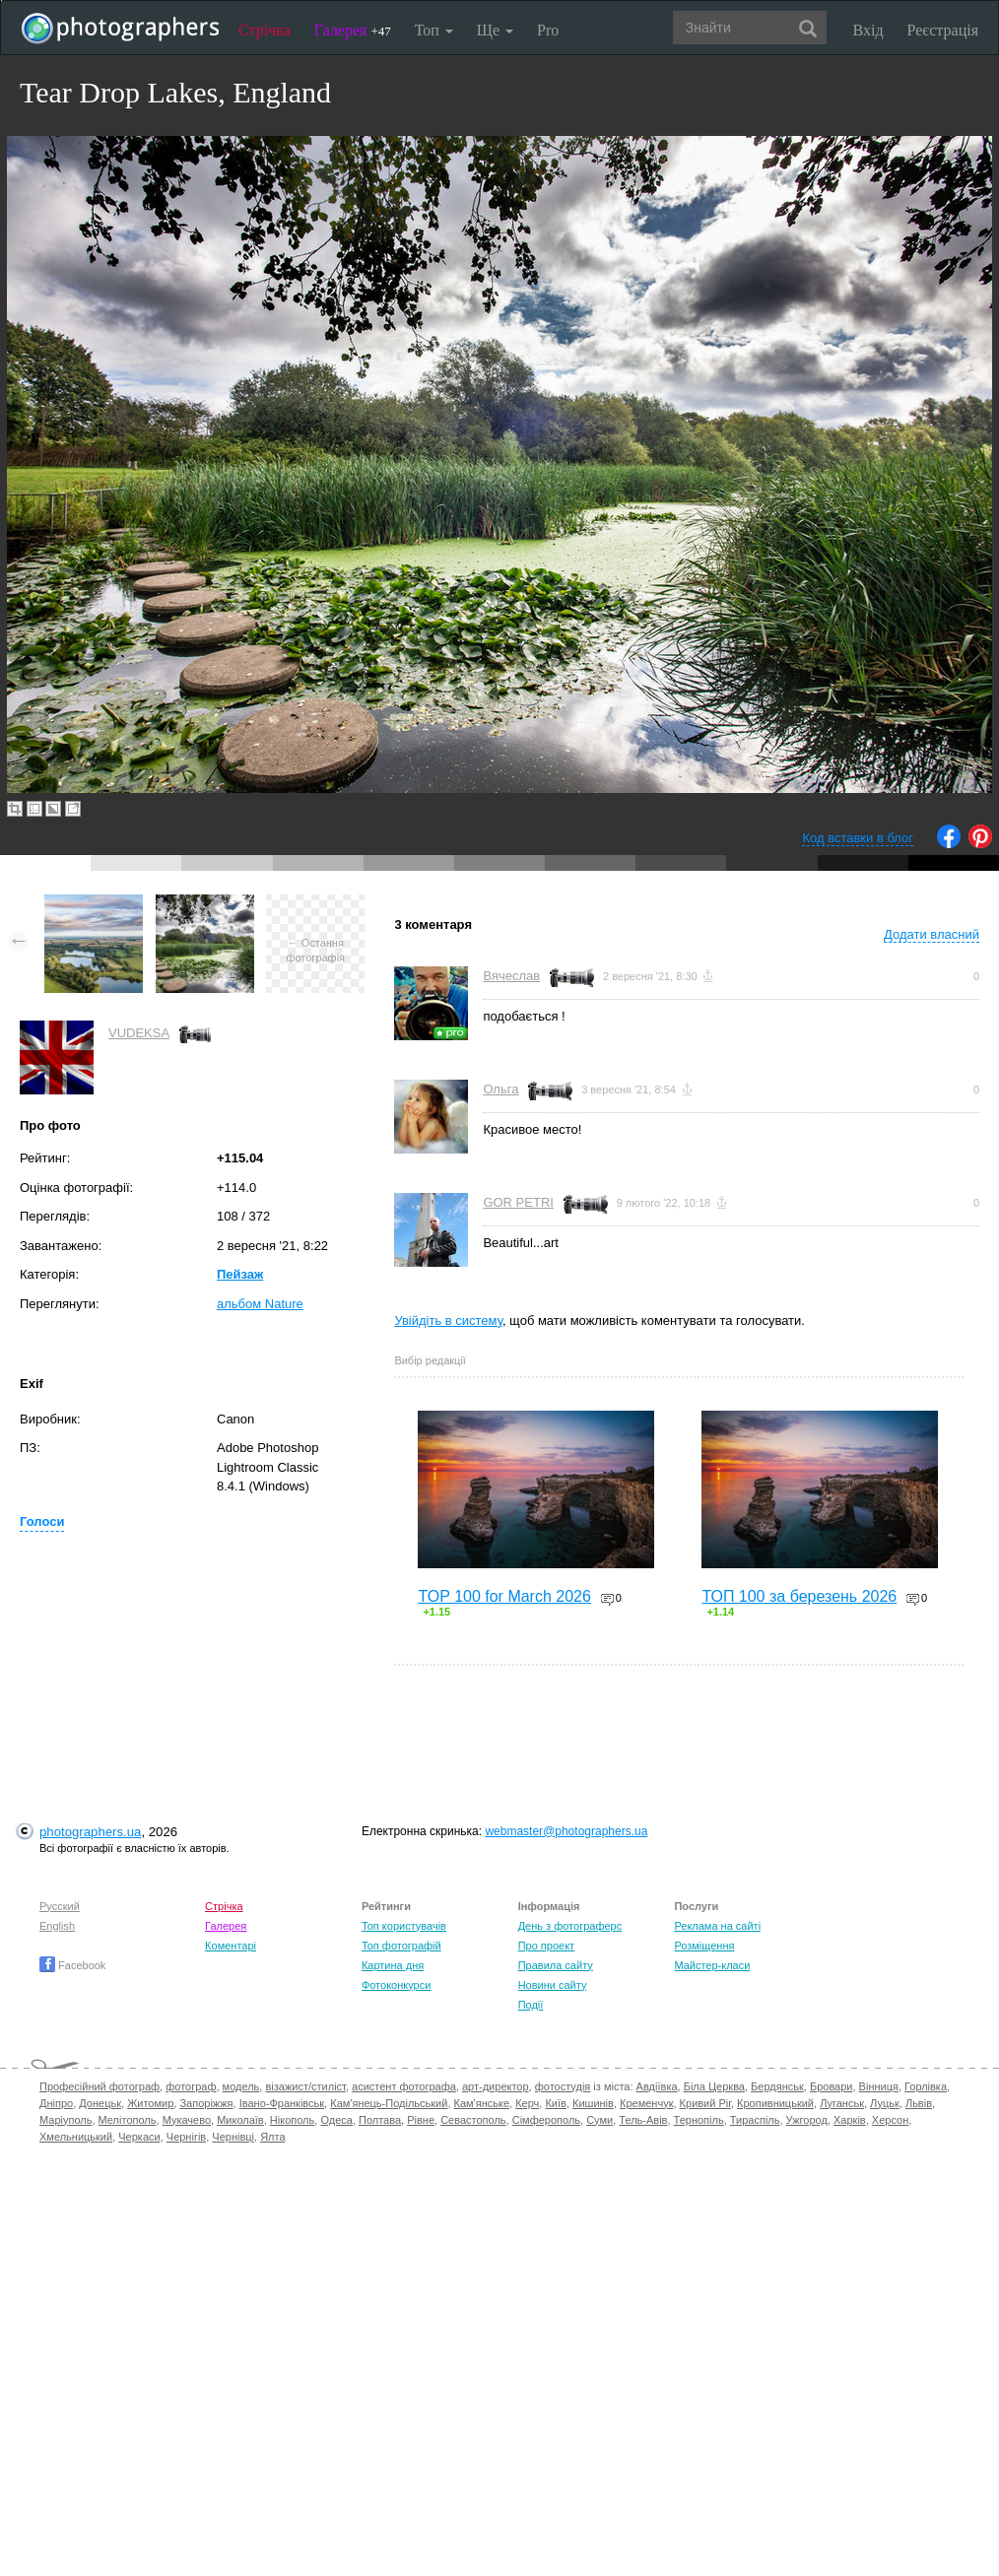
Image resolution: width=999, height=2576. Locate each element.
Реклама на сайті (717, 1926)
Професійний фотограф (99, 2086)
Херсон (890, 2120)
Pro (548, 30)
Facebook (72, 1965)
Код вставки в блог (857, 837)
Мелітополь (128, 2120)
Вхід (868, 30)
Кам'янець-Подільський (388, 2103)
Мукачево (187, 2120)
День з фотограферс (570, 1926)
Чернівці (233, 2137)
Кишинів (593, 2103)
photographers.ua (90, 1831)
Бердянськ (777, 2086)
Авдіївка (657, 2086)
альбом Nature (260, 1303)
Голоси (42, 1521)
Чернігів (186, 2137)
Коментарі (230, 1945)
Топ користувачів (404, 1926)
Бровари (831, 2086)
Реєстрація (942, 30)
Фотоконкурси (396, 1985)
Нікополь (292, 2120)
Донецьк (100, 2103)
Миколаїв (240, 2120)
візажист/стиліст (305, 2086)
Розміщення (704, 1945)
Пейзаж (240, 1274)
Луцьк (884, 2103)
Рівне (420, 2120)
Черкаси (139, 2137)
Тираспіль (755, 2120)
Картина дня (393, 1965)
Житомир (150, 2103)
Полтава (380, 2120)
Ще (495, 30)
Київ (555, 2103)
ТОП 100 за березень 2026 (799, 1596)
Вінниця (879, 2086)
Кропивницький (775, 2103)
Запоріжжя (206, 2103)
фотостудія (563, 2086)
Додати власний (931, 934)
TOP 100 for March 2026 (504, 1596)
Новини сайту (552, 1985)
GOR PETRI (518, 1202)
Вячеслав (511, 975)
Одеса (336, 2120)
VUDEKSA (138, 1032)
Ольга (500, 1089)
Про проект (546, 1945)
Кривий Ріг (705, 2103)
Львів (918, 2103)
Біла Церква (714, 2086)
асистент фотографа (404, 2086)
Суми (599, 2120)
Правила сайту (555, 1965)
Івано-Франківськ (281, 2103)
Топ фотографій (401, 1945)
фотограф (191, 2086)
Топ (434, 30)
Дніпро (56, 2103)
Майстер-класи (712, 1965)
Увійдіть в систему (448, 1320)
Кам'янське (482, 2103)
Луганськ (842, 2103)
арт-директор (495, 2086)
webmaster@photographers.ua (566, 1831)
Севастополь (472, 2120)
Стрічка (264, 30)
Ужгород (807, 2120)
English (57, 1926)
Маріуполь (65, 2120)
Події (531, 2005)
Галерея (352, 30)
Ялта (272, 2137)
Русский (59, 1906)
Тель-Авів (643, 2120)
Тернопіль (699, 2120)
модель (241, 2086)
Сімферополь (546, 2120)
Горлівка (925, 2086)
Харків (849, 2120)
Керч (527, 2103)
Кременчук (646, 2103)
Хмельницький (75, 2137)
